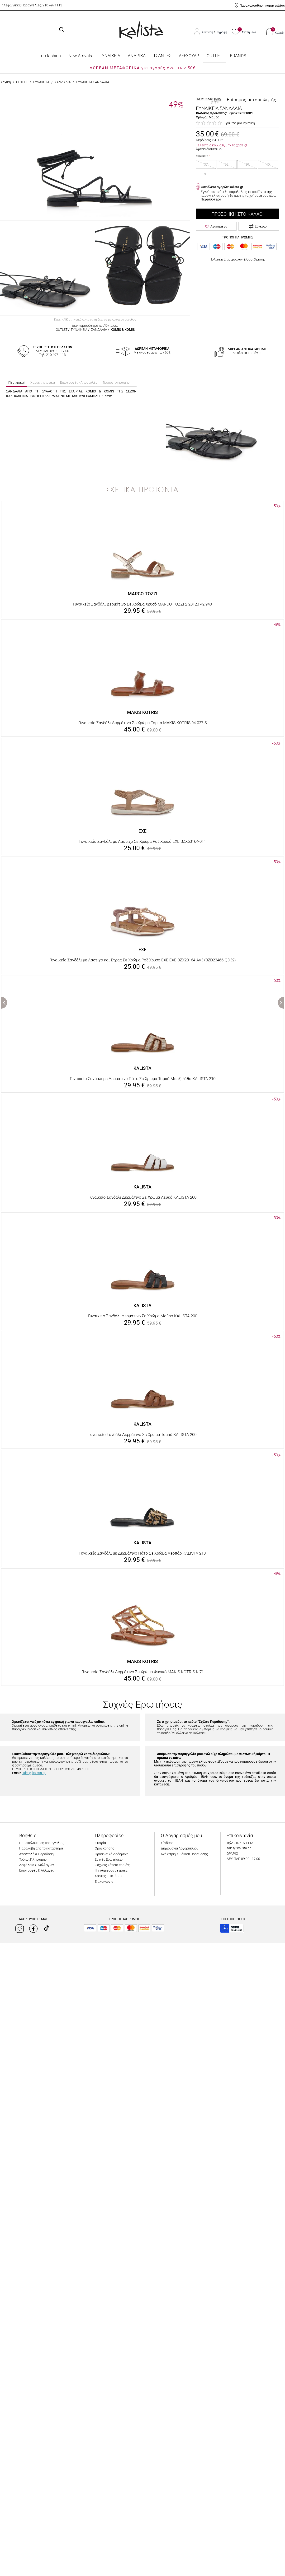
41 (206, 174)
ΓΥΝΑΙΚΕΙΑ (110, 55)
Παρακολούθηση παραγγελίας (262, 5)
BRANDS (238, 55)
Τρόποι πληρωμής (116, 382)
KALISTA (142, 1068)
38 (226, 164)
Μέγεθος (202, 156)
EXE (142, 831)
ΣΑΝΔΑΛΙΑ (63, 82)
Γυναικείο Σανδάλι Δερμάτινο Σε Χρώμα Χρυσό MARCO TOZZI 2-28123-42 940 (142, 604)
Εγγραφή (221, 32)
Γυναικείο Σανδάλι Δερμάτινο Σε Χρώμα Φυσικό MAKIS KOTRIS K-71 (142, 1671)
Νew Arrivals (80, 55)
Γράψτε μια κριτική (240, 123)
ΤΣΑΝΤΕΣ (162, 55)
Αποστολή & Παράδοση (36, 1854)
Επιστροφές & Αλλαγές (36, 1870)
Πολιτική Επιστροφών (226, 259)
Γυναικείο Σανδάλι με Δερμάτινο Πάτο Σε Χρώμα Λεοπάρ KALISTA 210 (142, 1553)
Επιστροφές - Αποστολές (78, 382)
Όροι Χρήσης (256, 259)
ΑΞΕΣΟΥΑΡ (189, 55)
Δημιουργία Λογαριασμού (179, 1848)
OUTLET (214, 55)
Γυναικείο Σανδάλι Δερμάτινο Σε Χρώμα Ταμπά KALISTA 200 (142, 1434)
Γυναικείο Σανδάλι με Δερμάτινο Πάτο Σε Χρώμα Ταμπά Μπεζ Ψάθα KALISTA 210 (142, 1078)
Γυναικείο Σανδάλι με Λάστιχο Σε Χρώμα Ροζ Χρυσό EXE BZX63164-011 (142, 841)
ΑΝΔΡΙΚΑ (137, 55)
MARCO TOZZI (142, 593)
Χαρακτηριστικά (42, 382)
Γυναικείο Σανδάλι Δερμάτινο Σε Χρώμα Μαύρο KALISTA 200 (142, 1316)
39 (247, 164)
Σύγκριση (259, 226)
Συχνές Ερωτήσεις (109, 1859)
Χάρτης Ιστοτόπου (108, 1876)
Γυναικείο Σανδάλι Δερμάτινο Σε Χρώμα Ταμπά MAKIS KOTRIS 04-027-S (142, 722)
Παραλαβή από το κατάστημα (41, 1848)
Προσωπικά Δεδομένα (111, 1854)
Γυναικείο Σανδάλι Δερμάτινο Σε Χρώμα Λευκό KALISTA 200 (142, 1197)
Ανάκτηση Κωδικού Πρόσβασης (184, 1854)
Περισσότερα (211, 199)
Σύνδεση (208, 32)
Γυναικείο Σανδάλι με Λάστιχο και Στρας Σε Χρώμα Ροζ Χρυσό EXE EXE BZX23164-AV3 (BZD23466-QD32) (142, 960)
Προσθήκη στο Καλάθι (237, 214)
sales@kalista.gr (34, 1773)
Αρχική (5, 82)
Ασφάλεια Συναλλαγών (36, 1865)
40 (268, 164)
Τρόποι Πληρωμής (33, 1859)
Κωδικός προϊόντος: (211, 113)
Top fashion (50, 55)
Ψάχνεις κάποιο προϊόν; (112, 1865)
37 (206, 164)
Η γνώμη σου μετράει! (111, 1870)
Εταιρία (100, 1843)
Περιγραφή (16, 382)
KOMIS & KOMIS (123, 329)
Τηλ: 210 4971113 (240, 1843)
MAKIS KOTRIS (142, 712)
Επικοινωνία (104, 1881)
